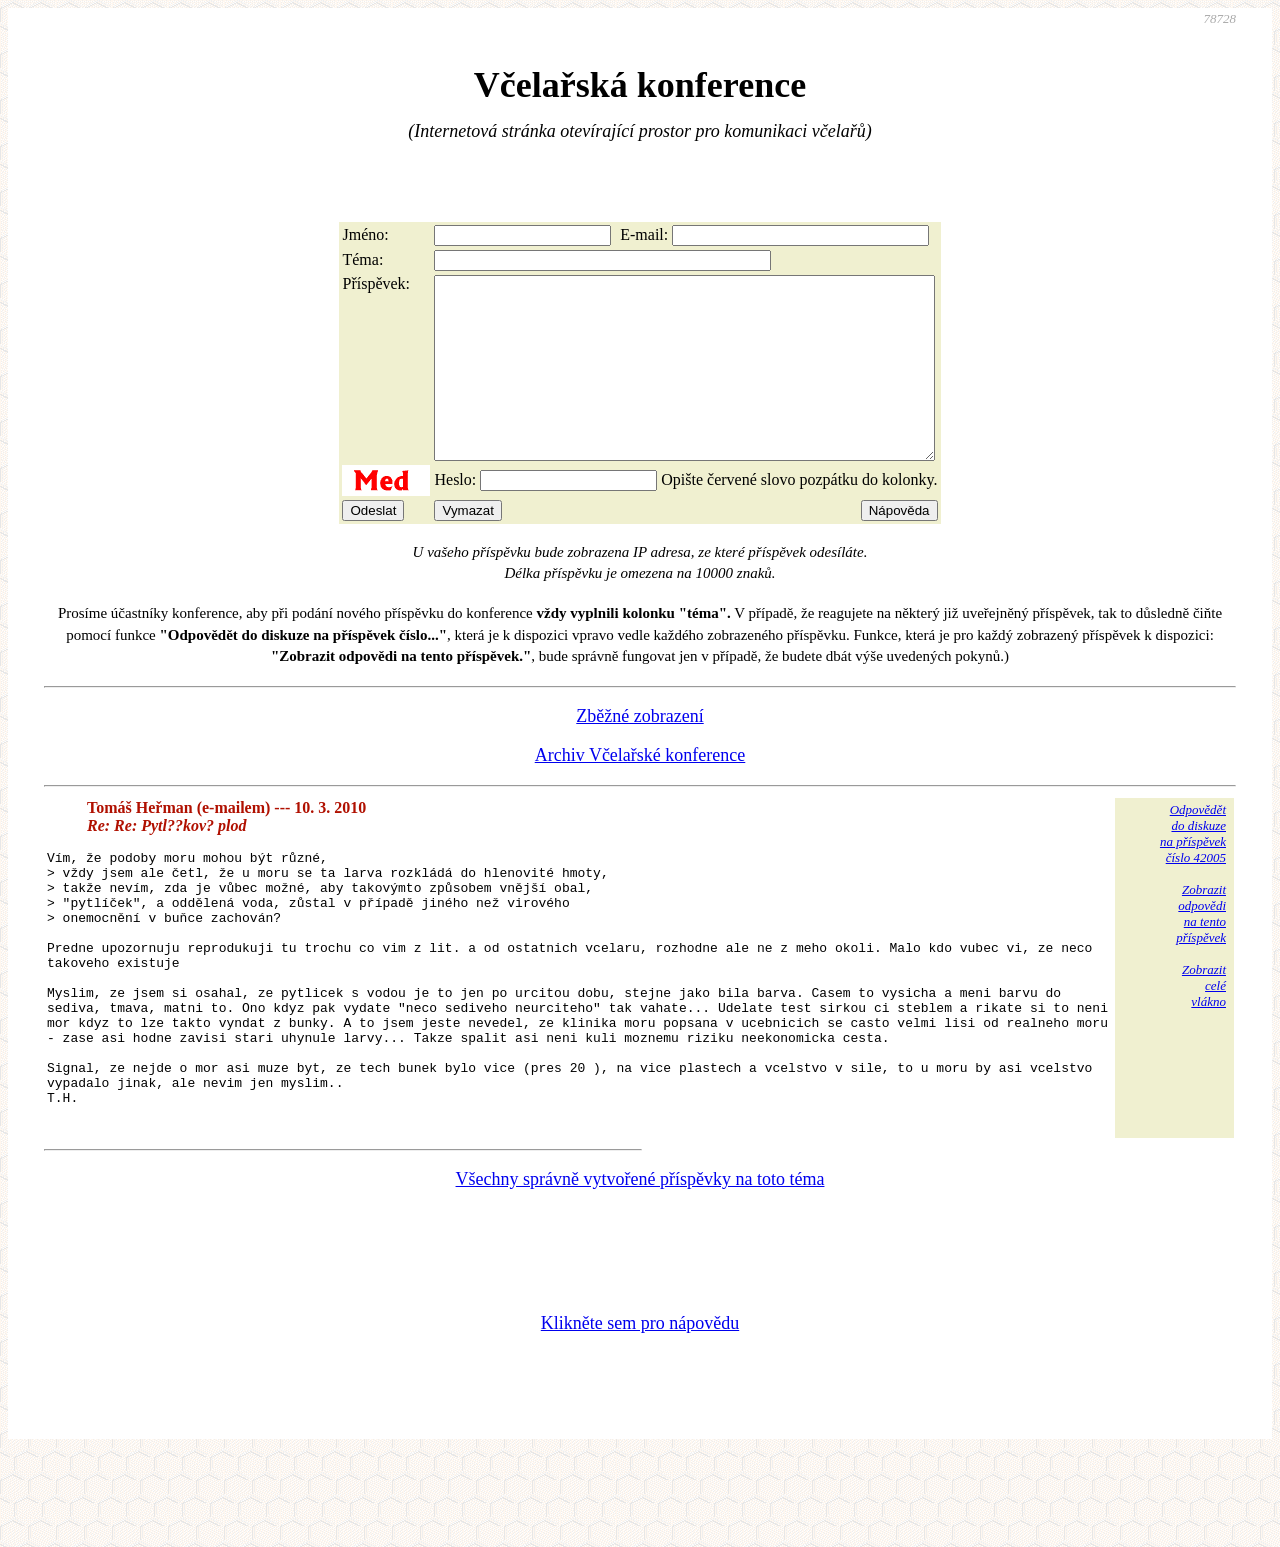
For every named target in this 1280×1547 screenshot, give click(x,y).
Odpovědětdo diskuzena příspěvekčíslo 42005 (1193, 869)
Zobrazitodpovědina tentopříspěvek (1201, 949)
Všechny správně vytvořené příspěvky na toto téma (640, 1269)
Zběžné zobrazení (639, 752)
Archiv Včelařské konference (640, 791)
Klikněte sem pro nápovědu (640, 1413)
